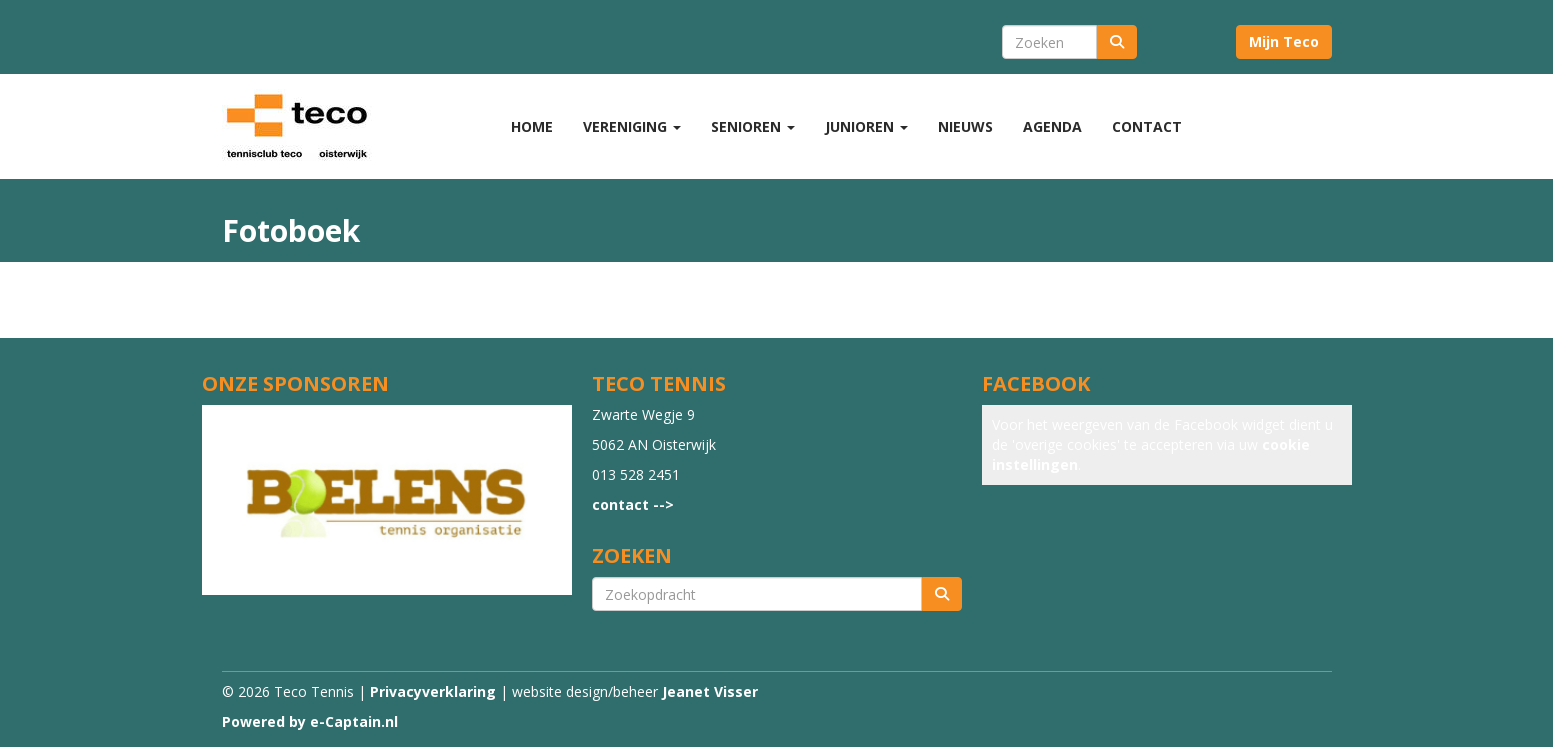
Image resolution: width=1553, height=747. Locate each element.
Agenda (1052, 126)
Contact (1147, 126)
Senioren (753, 126)
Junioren (866, 126)
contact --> (633, 504)
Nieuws (965, 126)
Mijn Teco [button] (1284, 41)
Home (532, 126)
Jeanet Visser (710, 691)
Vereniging (632, 126)
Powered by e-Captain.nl (310, 721)
